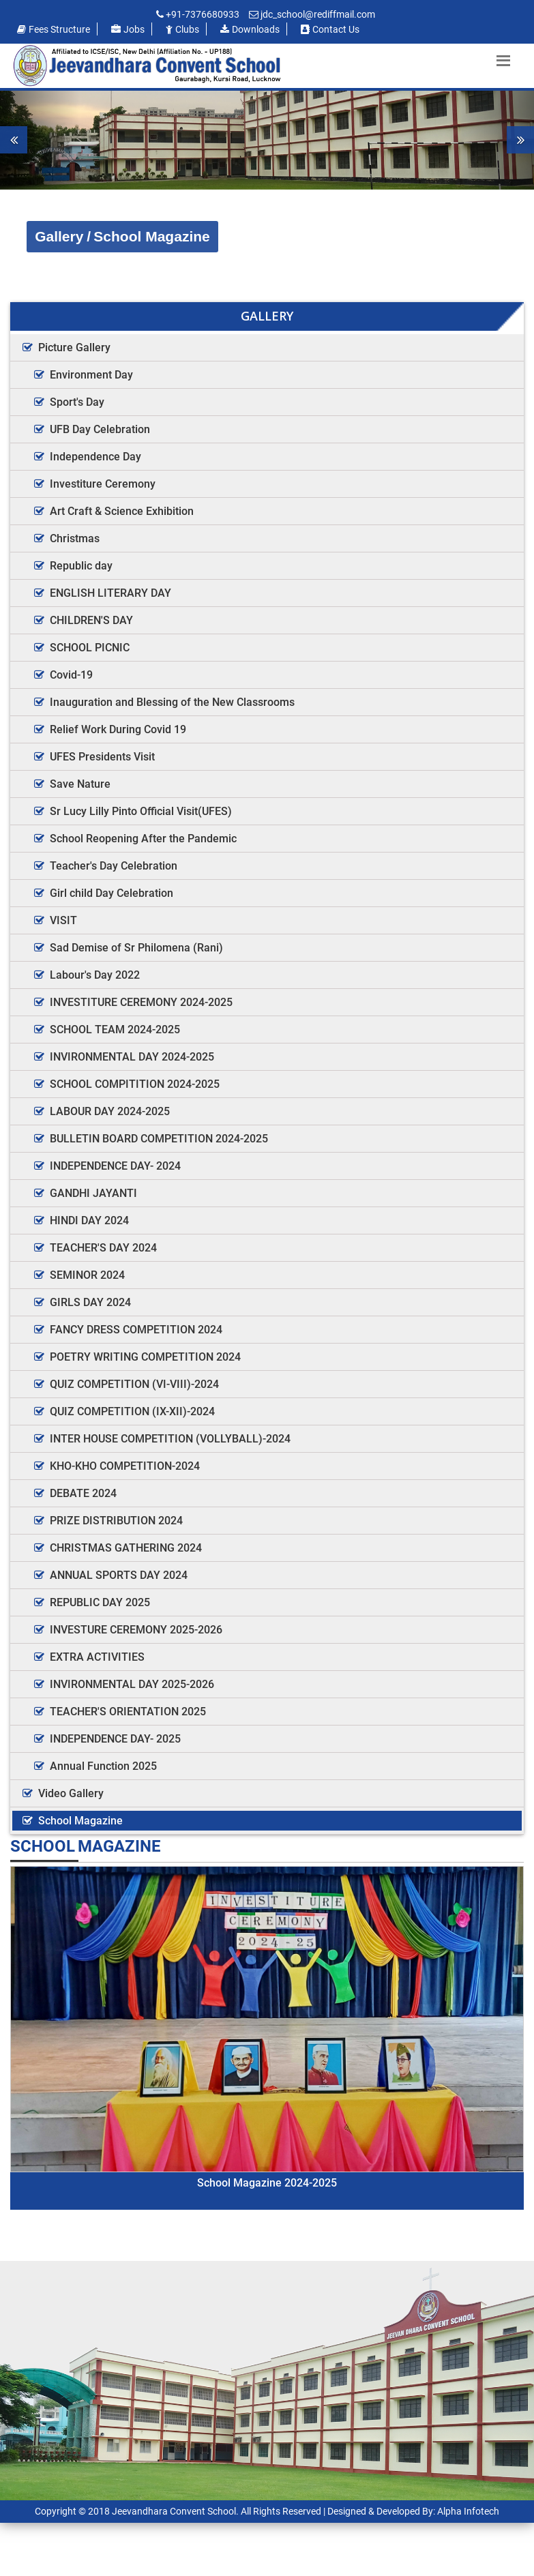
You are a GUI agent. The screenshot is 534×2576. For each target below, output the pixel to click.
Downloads (250, 29)
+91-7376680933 (202, 14)
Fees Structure (53, 29)
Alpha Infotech (468, 2511)
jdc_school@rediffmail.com (318, 14)
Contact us (330, 29)
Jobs (128, 29)
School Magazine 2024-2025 (267, 2182)
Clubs (182, 29)
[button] (40, 140)
